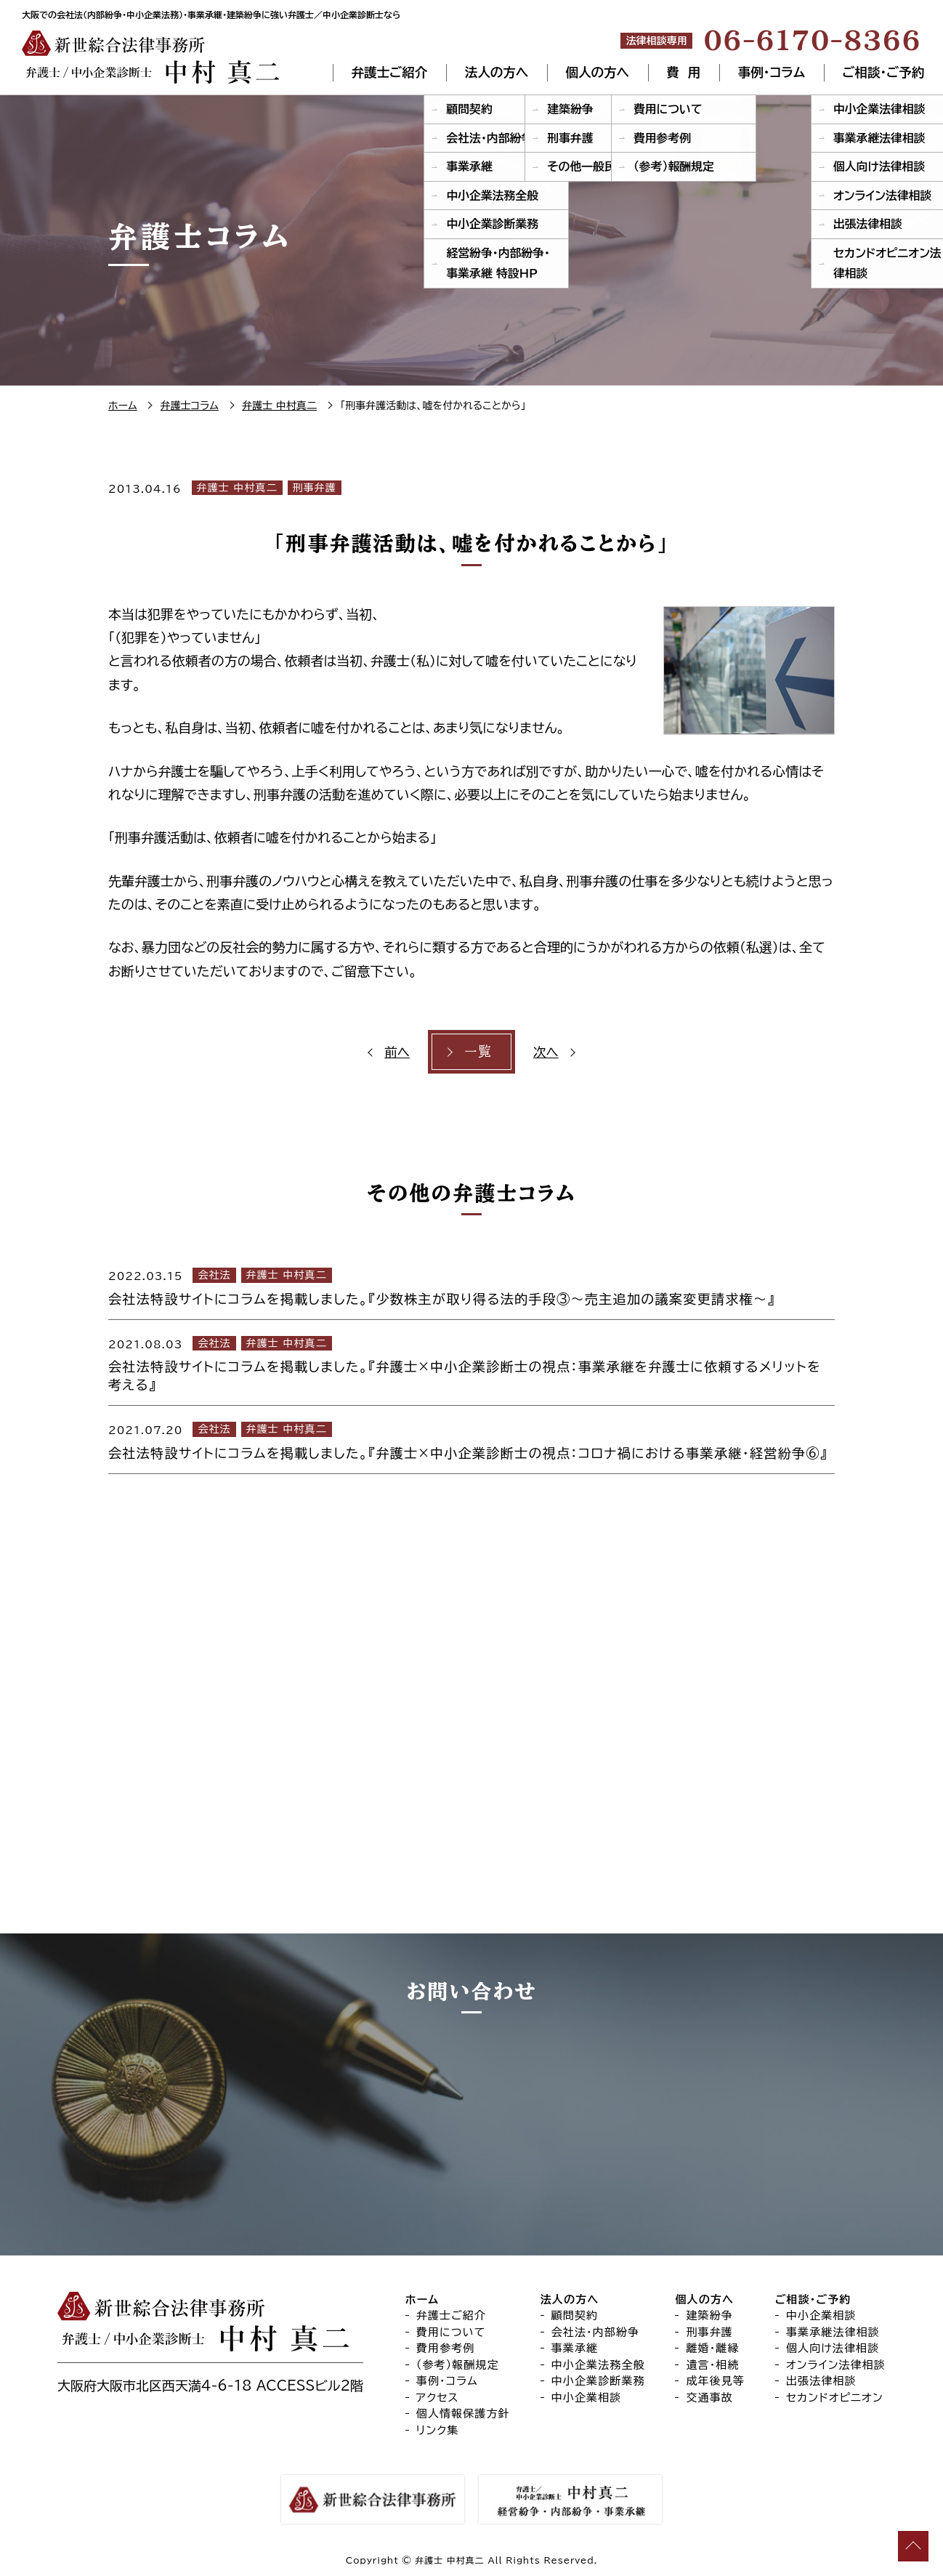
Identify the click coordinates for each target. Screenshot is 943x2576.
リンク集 (437, 2430)
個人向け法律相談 (832, 2348)
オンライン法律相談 (836, 2364)
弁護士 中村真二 (237, 488)
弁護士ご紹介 (389, 72)
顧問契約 (575, 2315)
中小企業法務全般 (598, 2364)
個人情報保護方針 (463, 2413)
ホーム (422, 2299)
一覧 (478, 1051)
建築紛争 (709, 2315)
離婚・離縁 (712, 2348)
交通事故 (709, 2397)
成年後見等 (715, 2380)
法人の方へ (497, 72)
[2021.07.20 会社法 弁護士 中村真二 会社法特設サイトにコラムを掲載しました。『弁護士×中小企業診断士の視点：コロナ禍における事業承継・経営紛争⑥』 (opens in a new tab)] (471, 1439)
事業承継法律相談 (833, 2332)
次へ (545, 1051)
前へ (398, 1051)
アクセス (437, 2397)
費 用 (683, 72)
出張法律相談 (821, 2380)
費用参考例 (445, 2348)
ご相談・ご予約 (883, 72)
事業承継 (575, 2348)
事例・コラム (771, 72)
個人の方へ (598, 72)
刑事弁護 (314, 488)
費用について (451, 2332)
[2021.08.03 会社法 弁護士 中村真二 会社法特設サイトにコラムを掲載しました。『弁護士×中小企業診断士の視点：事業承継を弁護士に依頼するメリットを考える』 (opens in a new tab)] (471, 1363)
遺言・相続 (712, 2364)
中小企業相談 (586, 2397)
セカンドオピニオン (834, 2397)
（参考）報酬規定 (457, 2364)
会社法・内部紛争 (595, 2332)
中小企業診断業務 (598, 2380)
